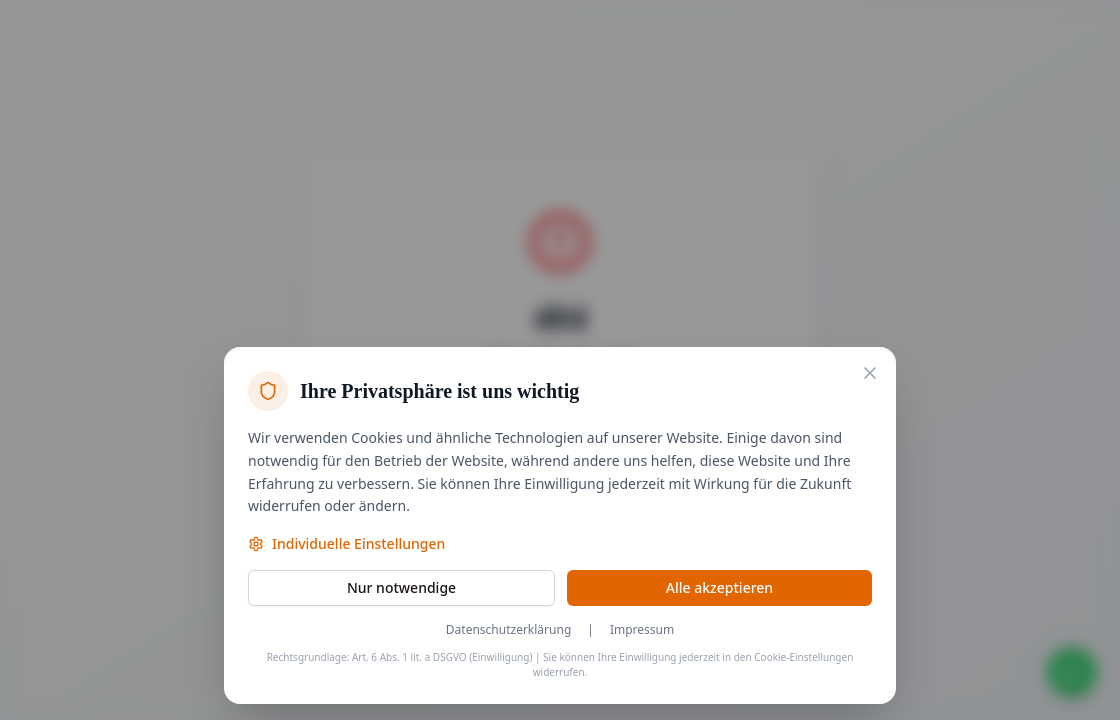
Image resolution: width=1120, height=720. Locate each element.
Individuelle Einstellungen (346, 543)
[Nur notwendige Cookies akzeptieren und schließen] (870, 373)
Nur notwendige (401, 587)
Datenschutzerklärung (508, 630)
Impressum (642, 630)
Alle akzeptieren (719, 587)
